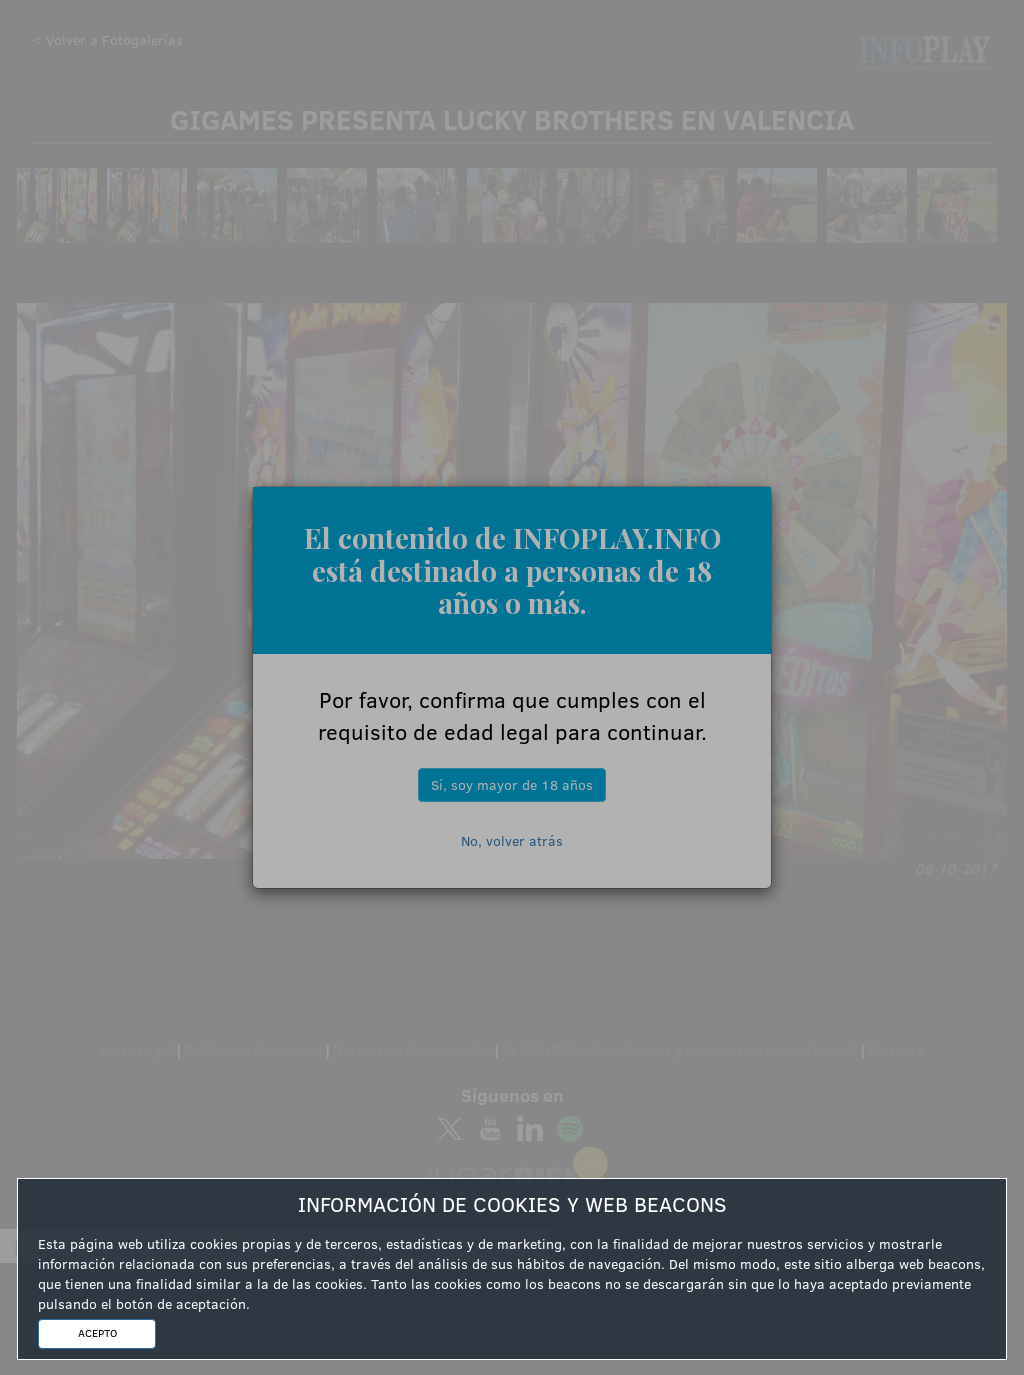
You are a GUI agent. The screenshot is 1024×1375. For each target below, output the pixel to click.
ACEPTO (97, 1333)
